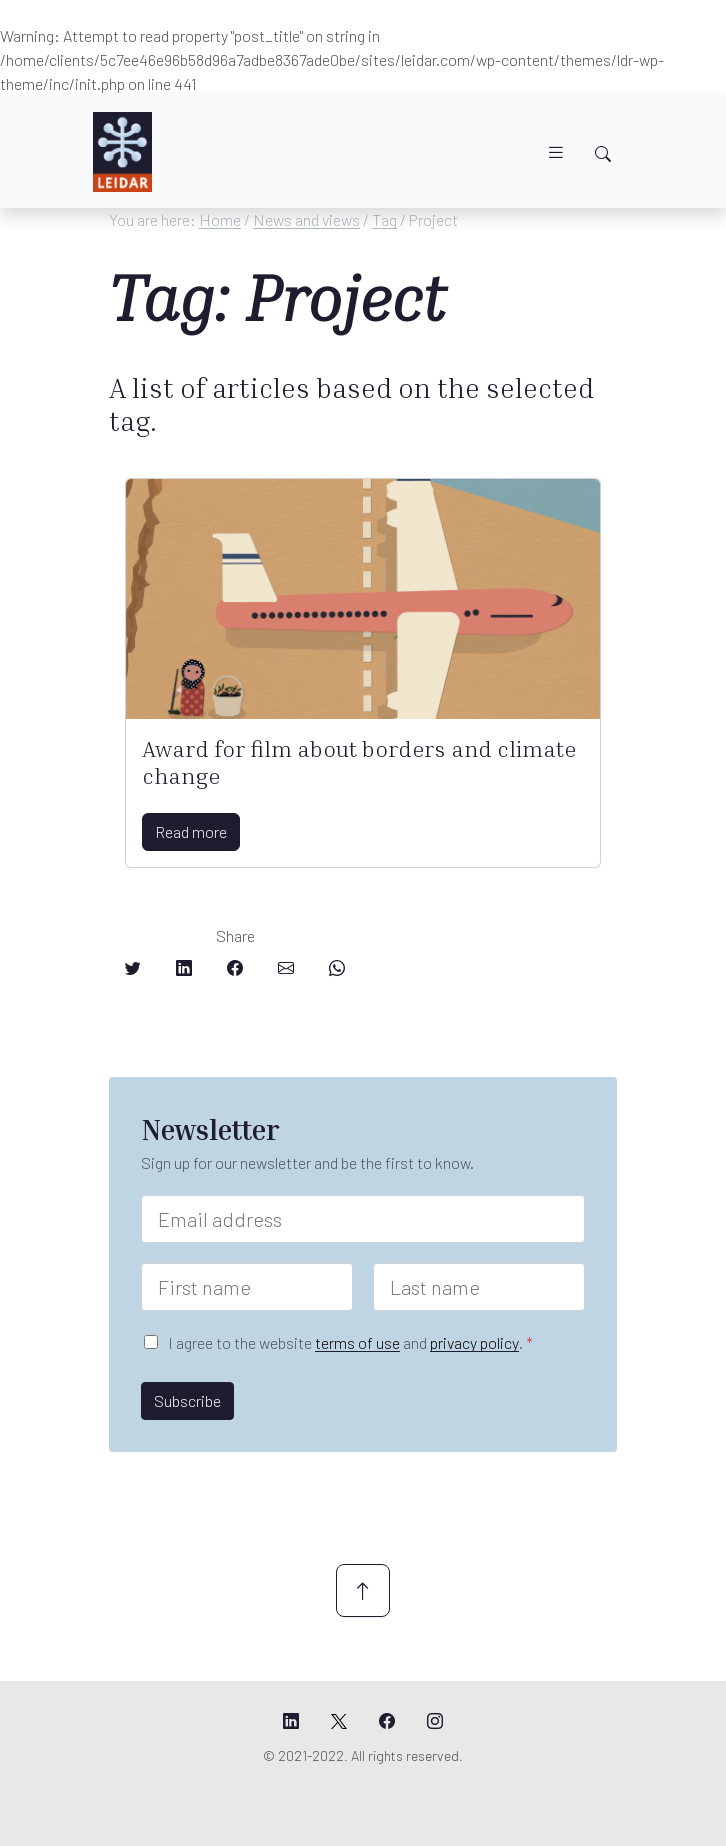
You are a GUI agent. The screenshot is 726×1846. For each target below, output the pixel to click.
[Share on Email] (286, 968)
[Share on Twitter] (133, 968)
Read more (191, 831)
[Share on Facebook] (235, 968)
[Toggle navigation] (556, 152)
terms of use (357, 1342)
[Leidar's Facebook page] (387, 1721)
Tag (384, 219)
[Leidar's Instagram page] (435, 1721)
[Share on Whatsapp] (337, 968)
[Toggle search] (603, 154)
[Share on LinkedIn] (184, 968)
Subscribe (187, 1400)
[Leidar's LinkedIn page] (291, 1721)
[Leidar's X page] (339, 1721)
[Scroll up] (363, 1590)
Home (220, 219)
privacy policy (474, 1342)
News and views (306, 219)
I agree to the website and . (350, 1342)
